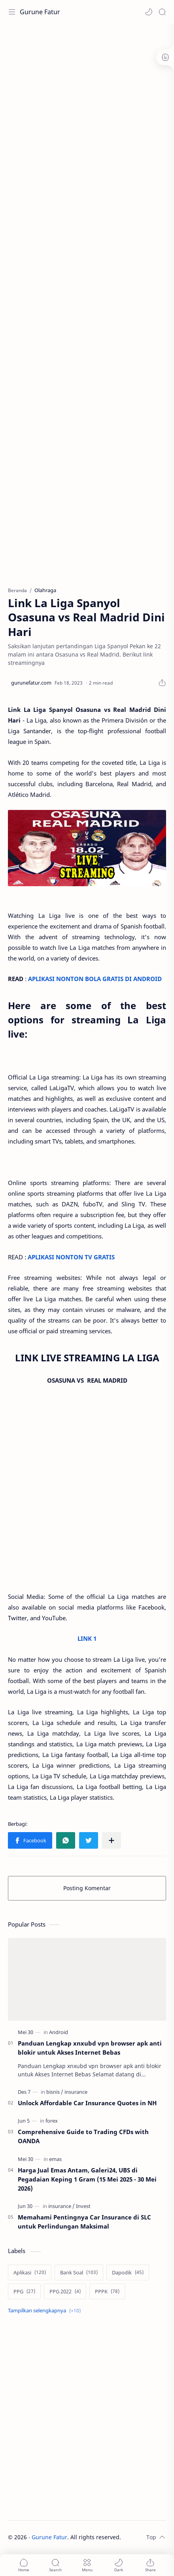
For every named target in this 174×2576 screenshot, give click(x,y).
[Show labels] (46, 2310)
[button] (149, 12)
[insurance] (75, 2091)
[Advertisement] (87, 119)
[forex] (51, 2120)
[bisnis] (54, 2091)
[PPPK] (107, 2291)
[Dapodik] (127, 2272)
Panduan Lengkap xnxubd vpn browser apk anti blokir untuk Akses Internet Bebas (90, 2047)
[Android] (58, 2032)
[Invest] (83, 2206)
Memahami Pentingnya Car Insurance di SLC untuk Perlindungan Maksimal (84, 2221)
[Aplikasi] (29, 2272)
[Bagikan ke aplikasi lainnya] (111, 1840)
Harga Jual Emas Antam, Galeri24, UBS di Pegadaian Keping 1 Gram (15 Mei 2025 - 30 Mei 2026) (87, 2179)
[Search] (162, 12)
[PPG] (24, 2291)
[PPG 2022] (65, 2291)
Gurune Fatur (40, 12)
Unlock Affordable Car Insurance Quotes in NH (87, 2103)
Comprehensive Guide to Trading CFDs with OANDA (83, 2136)
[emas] (55, 2159)
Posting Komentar (87, 1888)
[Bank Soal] (79, 2272)
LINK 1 (87, 1638)
